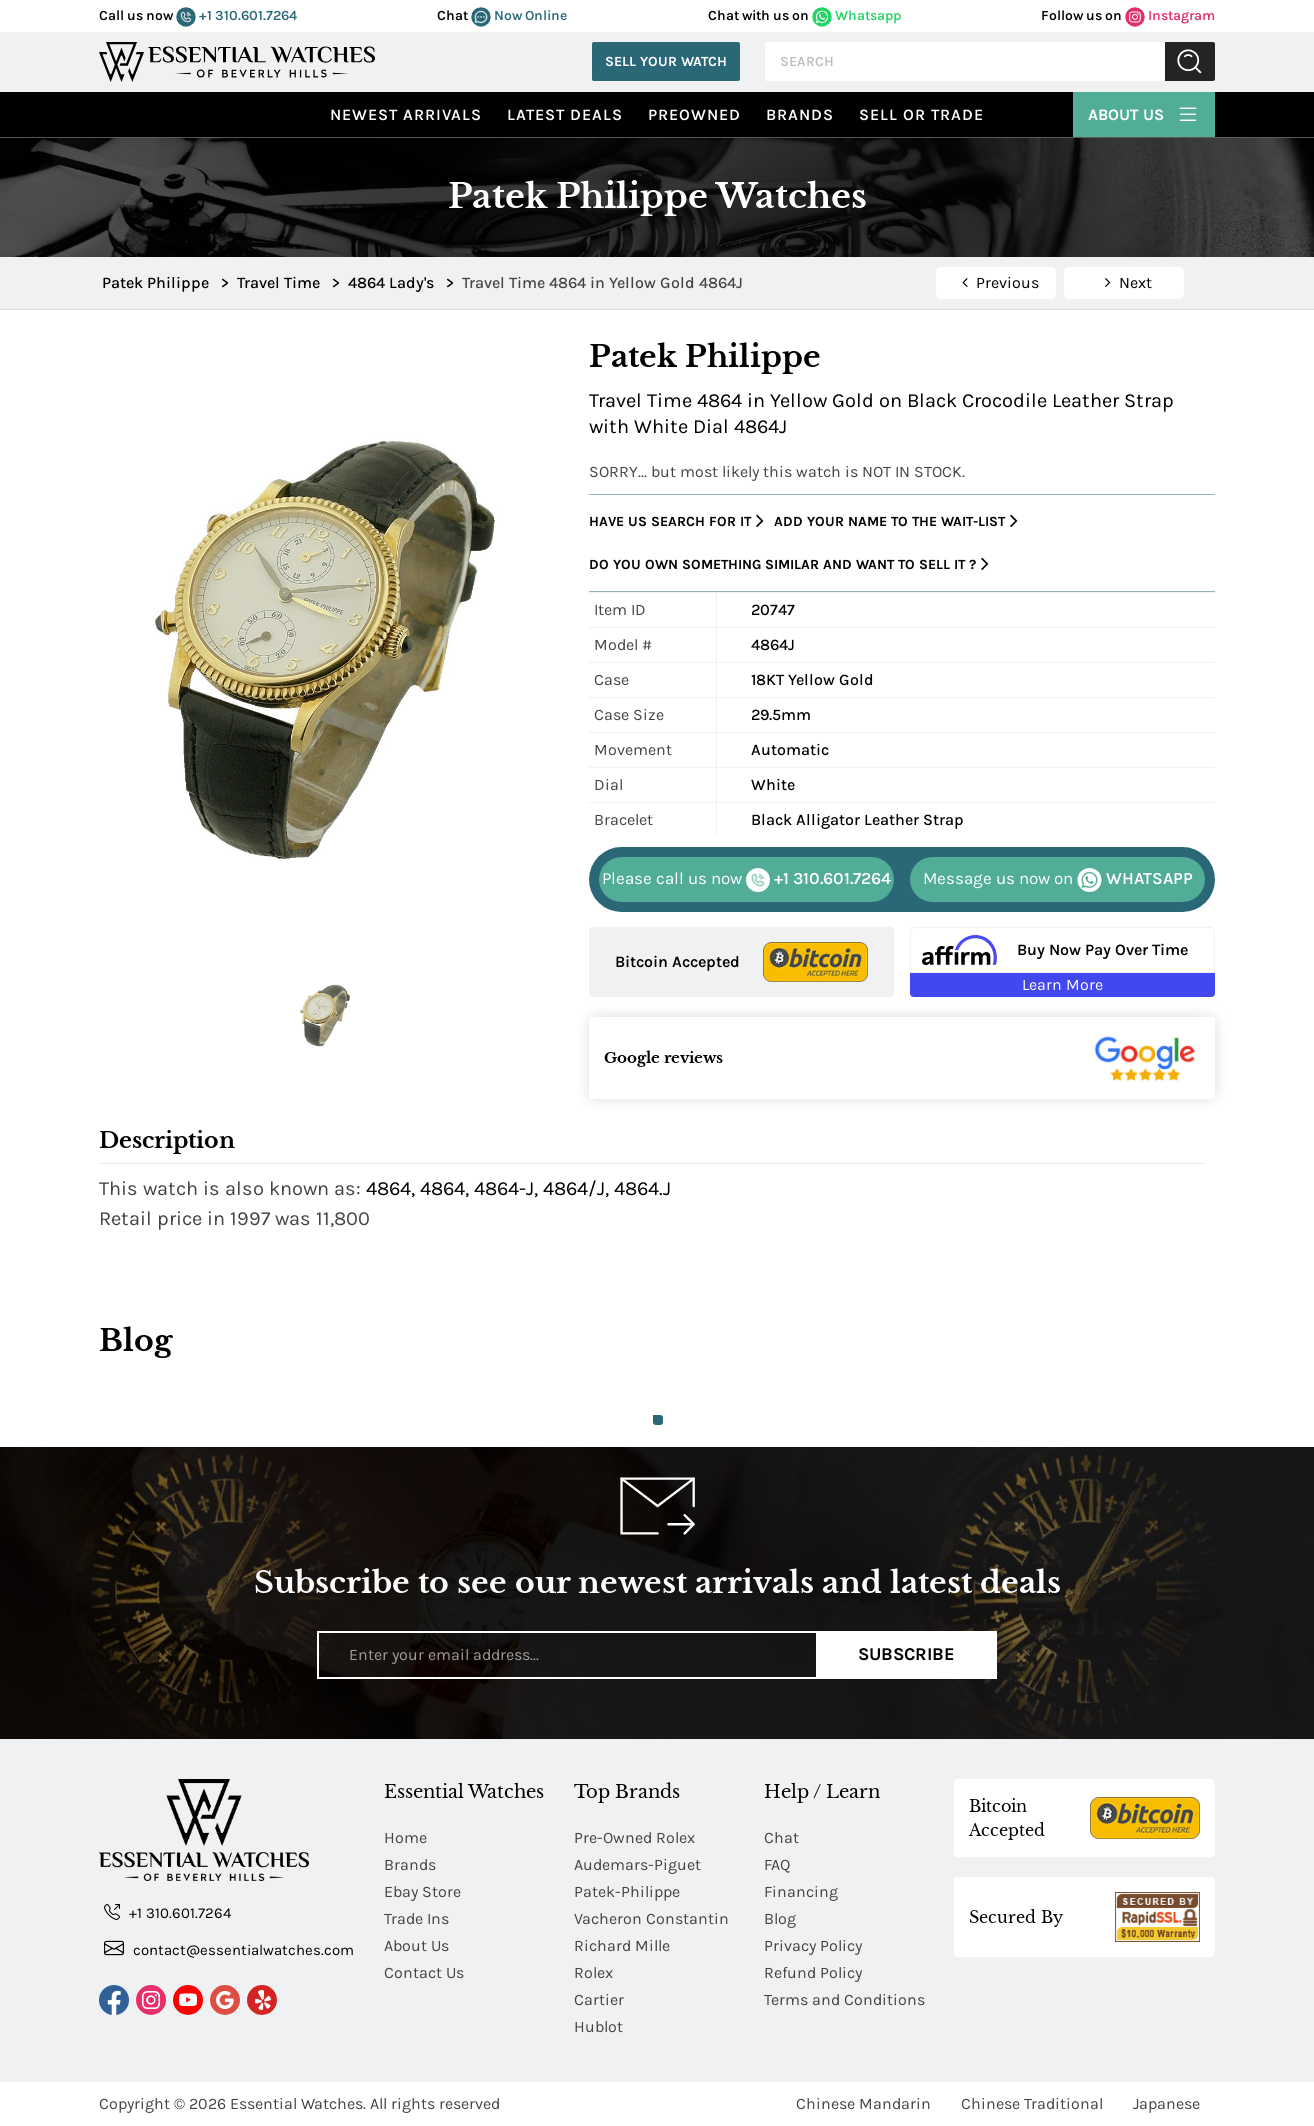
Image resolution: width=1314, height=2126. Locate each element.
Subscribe (906, 1654)
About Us (1144, 112)
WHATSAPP (1058, 880)
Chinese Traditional (1032, 2103)
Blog (780, 1918)
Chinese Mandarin (863, 2103)
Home (405, 1837)
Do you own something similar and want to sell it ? (789, 564)
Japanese (1166, 2103)
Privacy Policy (813, 1945)
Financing (801, 1891)
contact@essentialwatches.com (229, 1948)
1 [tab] (658, 1420)
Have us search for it (676, 521)
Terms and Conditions (844, 1999)
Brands (800, 114)
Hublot (598, 2026)
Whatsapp (856, 15)
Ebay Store (422, 1891)
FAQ (777, 1864)
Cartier (599, 1999)
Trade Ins (416, 1918)
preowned (694, 114)
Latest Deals (565, 114)
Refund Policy (813, 1972)
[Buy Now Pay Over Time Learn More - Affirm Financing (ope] (1062, 962)
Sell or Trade (921, 114)
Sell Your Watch (666, 61)
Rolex (593, 1972)
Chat (781, 1837)
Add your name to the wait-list (896, 521)
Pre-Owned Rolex (634, 1837)
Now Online (519, 15)
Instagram (1170, 15)
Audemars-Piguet (637, 1864)
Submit (1190, 61)
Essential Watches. (298, 2103)
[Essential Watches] (237, 59)
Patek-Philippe (627, 1891)
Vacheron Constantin (651, 1918)
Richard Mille (622, 1945)
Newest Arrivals (406, 114)
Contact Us (424, 1972)
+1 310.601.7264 (236, 15)
